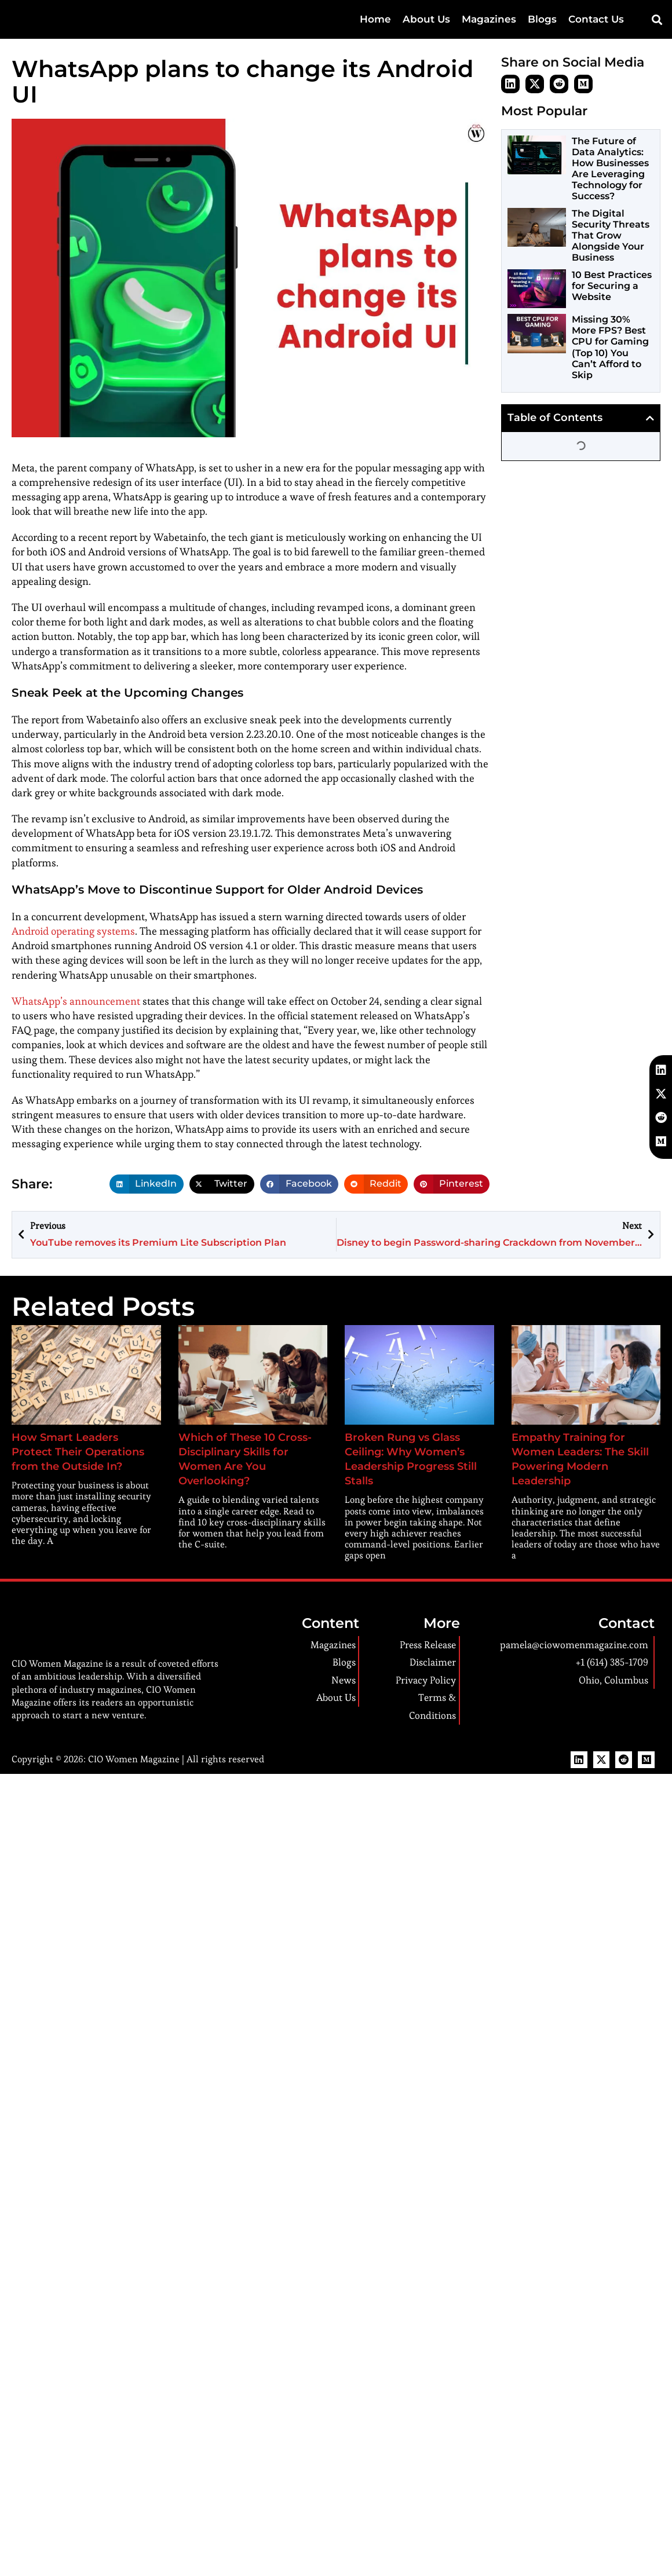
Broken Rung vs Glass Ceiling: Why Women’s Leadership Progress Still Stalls (410, 1452)
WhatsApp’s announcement (72, 1002)
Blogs (542, 19)
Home (375, 19)
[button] (656, 20)
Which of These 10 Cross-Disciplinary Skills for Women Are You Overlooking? (251, 1452)
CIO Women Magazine (131, 1744)
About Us (426, 19)
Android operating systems (70, 931)
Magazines (489, 19)
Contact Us (596, 19)
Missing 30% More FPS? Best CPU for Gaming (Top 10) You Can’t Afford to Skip (610, 347)
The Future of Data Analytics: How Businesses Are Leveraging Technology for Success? (610, 169)
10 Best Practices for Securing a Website (612, 285)
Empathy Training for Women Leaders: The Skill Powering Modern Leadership (577, 1452)
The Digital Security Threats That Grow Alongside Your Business (610, 236)
